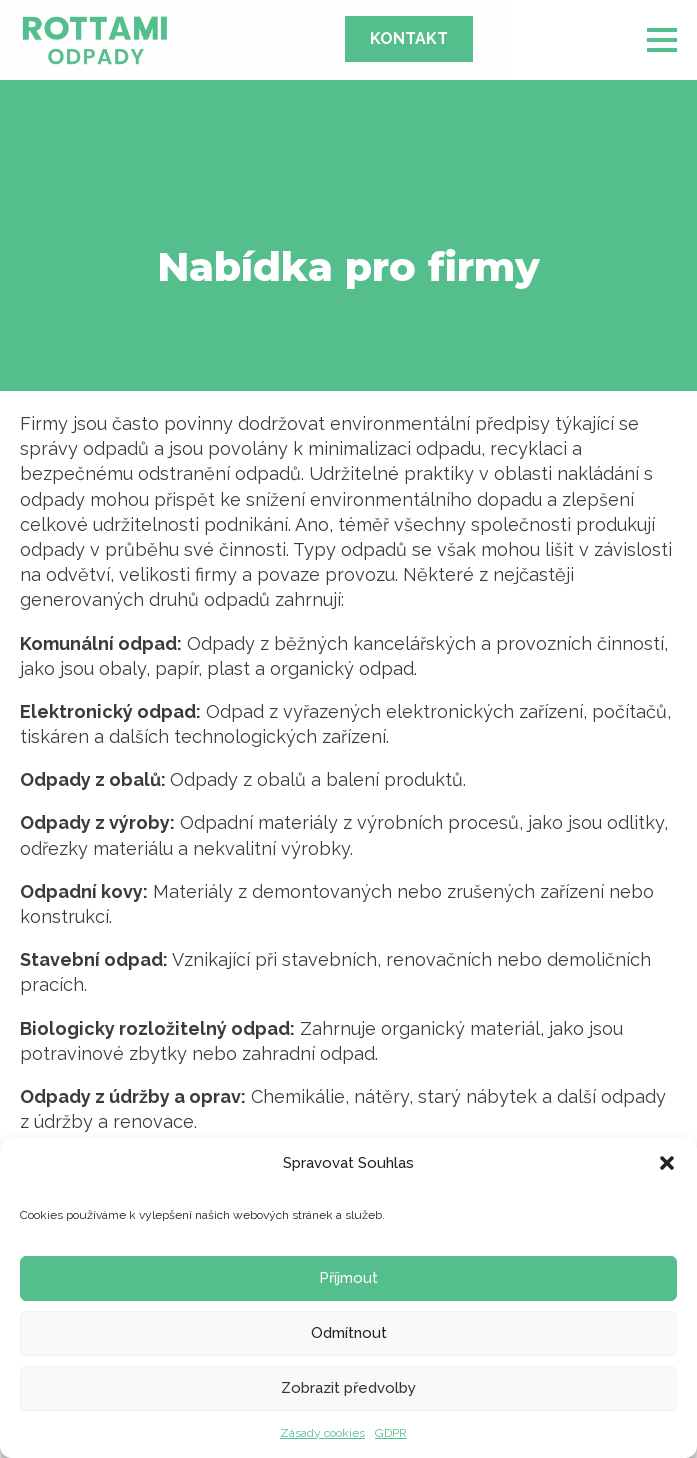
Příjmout (348, 1278)
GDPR (391, 1433)
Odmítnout (349, 1333)
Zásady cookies (322, 1433)
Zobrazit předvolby (348, 1388)
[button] (667, 1163)
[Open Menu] (662, 40)
